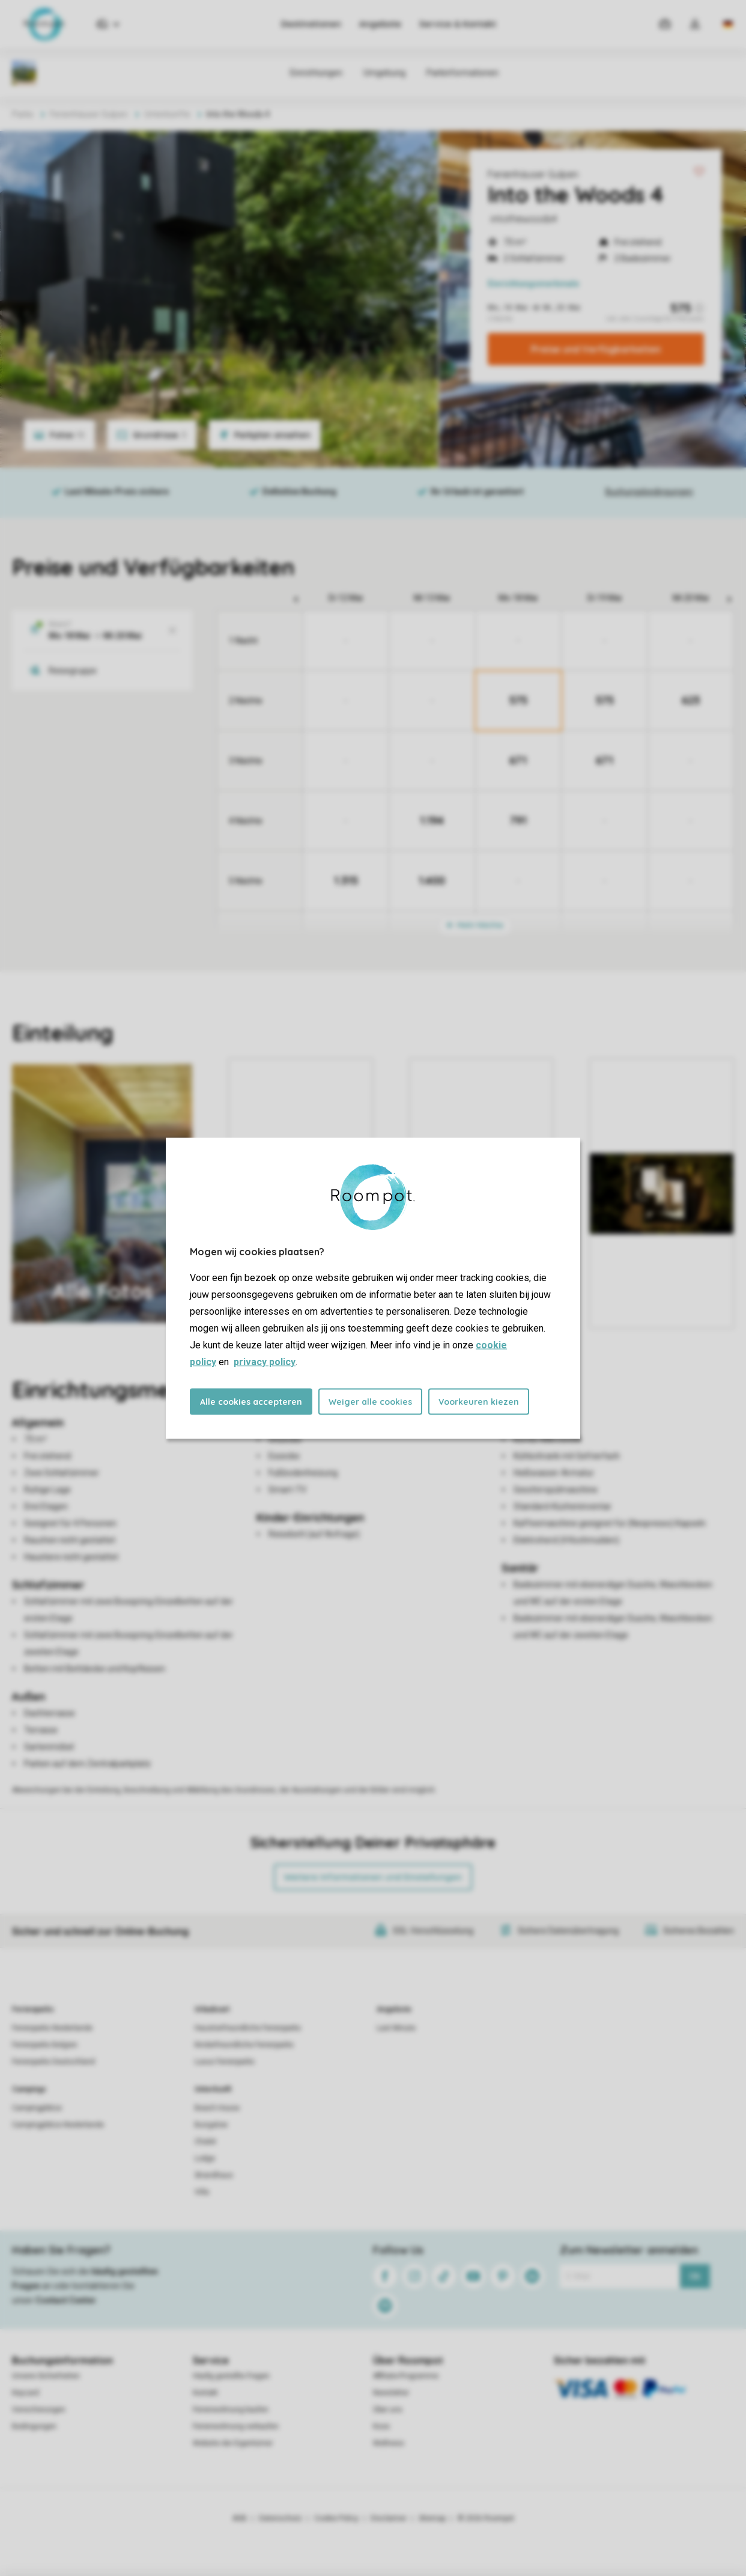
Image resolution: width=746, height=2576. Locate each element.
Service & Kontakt (457, 24)
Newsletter (391, 2393)
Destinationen (311, 24)
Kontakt (205, 2393)
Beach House (217, 2108)
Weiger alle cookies (370, 1401)
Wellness (388, 2443)
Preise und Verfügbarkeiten (596, 349)
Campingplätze (37, 2108)
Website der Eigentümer (233, 2443)
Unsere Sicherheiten (46, 2376)
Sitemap (432, 2518)
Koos (381, 2426)
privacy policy (265, 1361)
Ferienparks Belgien (44, 2045)
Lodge (205, 2158)
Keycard (25, 2393)
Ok (694, 2276)
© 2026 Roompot (486, 2518)
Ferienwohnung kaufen (230, 2409)
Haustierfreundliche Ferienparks (248, 2028)
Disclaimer (389, 2518)
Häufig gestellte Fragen (231, 2376)
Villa (202, 2192)
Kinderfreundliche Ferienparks (244, 2045)
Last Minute (396, 2028)
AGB (239, 2518)
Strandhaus (214, 2175)
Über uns (387, 2409)
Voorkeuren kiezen (478, 1401)
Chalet (205, 2141)
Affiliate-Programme (405, 2376)
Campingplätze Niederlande (58, 2125)
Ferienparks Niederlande (52, 2028)
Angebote (380, 24)
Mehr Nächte (475, 925)
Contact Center (65, 2300)
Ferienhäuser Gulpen (533, 174)
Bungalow (211, 2125)
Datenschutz (280, 2518)
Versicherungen (38, 2409)
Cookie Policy (336, 2518)
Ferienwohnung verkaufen (236, 2426)
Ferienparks (33, 2009)
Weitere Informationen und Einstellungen (373, 1877)
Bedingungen (34, 2426)
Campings (29, 2089)
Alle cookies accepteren (251, 1401)
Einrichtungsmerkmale (533, 283)
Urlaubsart (212, 2009)
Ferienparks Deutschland (53, 2061)
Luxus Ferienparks (225, 2061)
